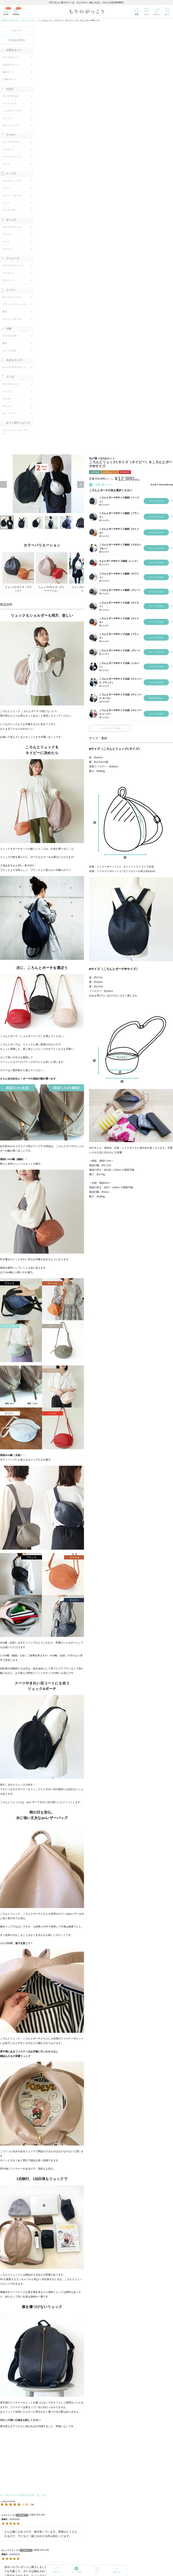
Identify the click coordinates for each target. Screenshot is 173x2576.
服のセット (7, 67)
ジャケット (7, 131)
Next (100, 56)
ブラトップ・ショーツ (12, 259)
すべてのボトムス (10, 195)
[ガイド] (146, 11)
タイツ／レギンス (10, 271)
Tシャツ (5, 163)
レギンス (5, 212)
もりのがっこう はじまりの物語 (112, 2446)
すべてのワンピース (11, 227)
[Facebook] (90, 2494)
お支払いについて (14, 2514)
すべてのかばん (9, 88)
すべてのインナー (10, 254)
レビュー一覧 (54, 2522)
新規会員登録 (17, 40)
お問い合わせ (12, 2522)
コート (4, 143)
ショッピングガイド (142, 2506)
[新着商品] (16, 11)
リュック (5, 105)
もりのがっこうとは (16, 2506)
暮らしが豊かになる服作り (105, 2383)
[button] (2, 2182)
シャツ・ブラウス (10, 169)
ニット (4, 175)
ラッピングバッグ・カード (15, 365)
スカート (5, 201)
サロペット (7, 239)
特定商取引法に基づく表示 (146, 2522)
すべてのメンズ (9, 327)
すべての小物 (8, 286)
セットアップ (8, 350)
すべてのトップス (10, 158)
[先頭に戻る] (117, 2570)
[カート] (167, 11)
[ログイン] (157, 11)
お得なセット (15, 20)
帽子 (3, 291)
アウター (5, 338)
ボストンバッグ (9, 111)
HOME (4, 20)
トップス (5, 333)
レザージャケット (10, 137)
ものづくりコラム (57, 2514)
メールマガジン (139, 2514)
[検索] (136, 11)
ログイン (16, 30)
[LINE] (82, 2494)
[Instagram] (73, 2494)
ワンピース (7, 233)
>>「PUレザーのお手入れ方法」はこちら (62, 1847)
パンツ (4, 207)
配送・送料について (100, 2514)
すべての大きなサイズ (12, 312)
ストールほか (8, 297)
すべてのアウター (10, 126)
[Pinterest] (99, 2494)
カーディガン (8, 180)
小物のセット (8, 73)
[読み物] (6, 11)
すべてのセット (9, 56)
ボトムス (5, 344)
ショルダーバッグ (10, 99)
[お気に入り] (56, 2570)
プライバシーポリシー (101, 2522)
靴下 (3, 265)
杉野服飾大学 (140, 2387)
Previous (42, 56)
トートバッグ (8, 94)
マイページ (95, 2506)
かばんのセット (31, 20)
